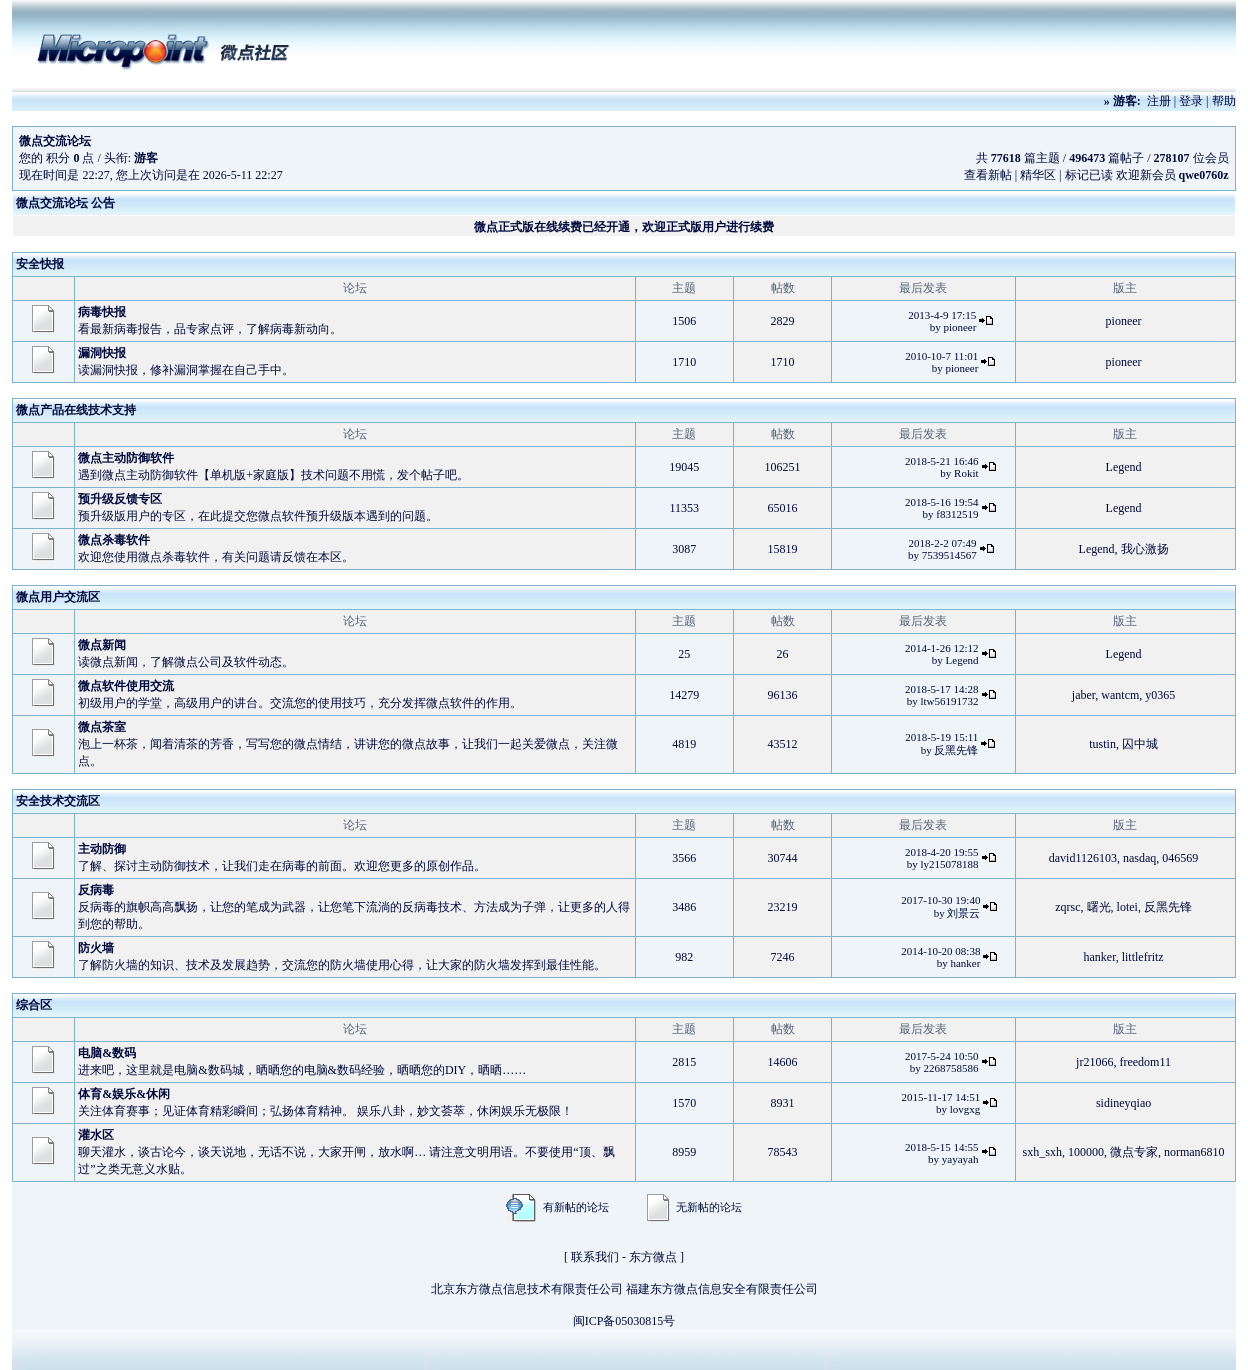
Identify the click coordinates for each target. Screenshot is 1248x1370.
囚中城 (1140, 744)
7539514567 (949, 555)
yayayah (960, 1159)
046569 (1180, 858)
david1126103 (1083, 858)
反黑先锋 (956, 750)
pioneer (959, 327)
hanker (965, 963)
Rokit (966, 473)
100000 (1086, 1152)
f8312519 (957, 514)
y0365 (1160, 695)
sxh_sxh (1042, 1152)
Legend (1124, 467)
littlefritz (1143, 957)
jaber (1084, 695)
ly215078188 (949, 864)
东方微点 (653, 1257)
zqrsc (1067, 907)
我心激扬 (1145, 549)
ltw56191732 (949, 701)
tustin (1102, 744)
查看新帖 (988, 175)
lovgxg (965, 1109)
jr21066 (1094, 1062)
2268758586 (951, 1068)
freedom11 (1145, 1062)
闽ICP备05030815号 (624, 1321)
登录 (1191, 101)
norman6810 (1194, 1152)
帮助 (1224, 101)
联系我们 (595, 1257)
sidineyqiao (1123, 1103)
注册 (1159, 101)
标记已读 (1089, 175)
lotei (1127, 907)
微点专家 (1134, 1152)
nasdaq (1139, 858)
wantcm (1120, 695)
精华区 (1038, 175)
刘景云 (963, 913)
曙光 (1099, 907)
